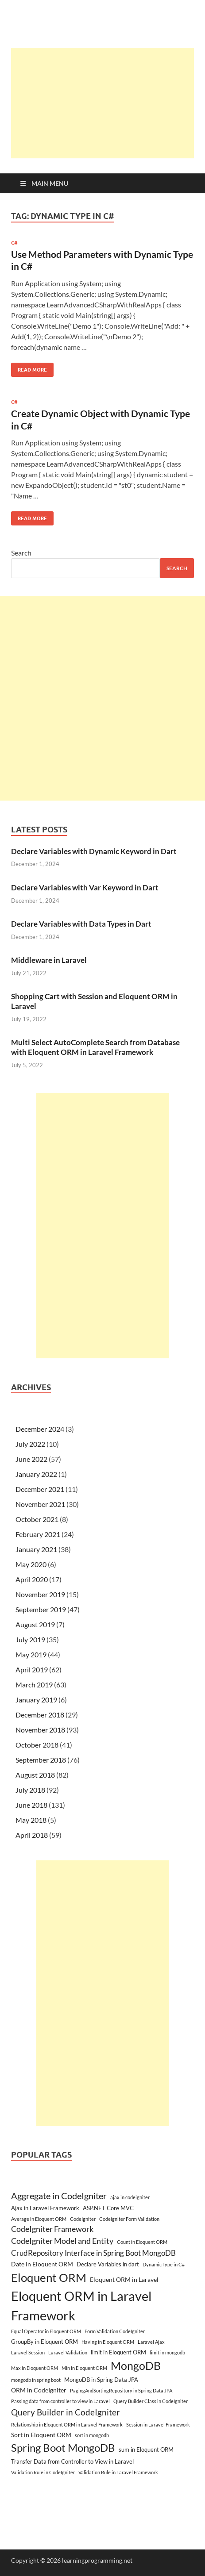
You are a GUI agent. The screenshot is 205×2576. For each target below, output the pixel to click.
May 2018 (30, 1820)
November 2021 (40, 1504)
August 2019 (35, 1624)
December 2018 (39, 1714)
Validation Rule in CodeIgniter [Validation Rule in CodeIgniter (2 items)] (43, 2472)
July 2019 (30, 1639)
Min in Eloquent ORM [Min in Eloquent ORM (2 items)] (84, 2368)
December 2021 (39, 1489)
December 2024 (39, 1429)
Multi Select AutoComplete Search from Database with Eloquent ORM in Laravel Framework (95, 1047)
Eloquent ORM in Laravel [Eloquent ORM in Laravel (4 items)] (124, 2279)
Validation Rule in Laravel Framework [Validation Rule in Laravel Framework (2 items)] (118, 2472)
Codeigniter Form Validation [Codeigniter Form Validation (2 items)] (129, 2219)
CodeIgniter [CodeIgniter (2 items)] (83, 2219)
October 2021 (36, 1519)
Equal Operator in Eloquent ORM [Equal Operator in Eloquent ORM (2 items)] (46, 2331)
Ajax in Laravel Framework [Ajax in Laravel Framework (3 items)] (45, 2208)
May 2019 (30, 1654)
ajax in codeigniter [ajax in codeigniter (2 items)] (130, 2197)
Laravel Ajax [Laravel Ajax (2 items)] (151, 2342)
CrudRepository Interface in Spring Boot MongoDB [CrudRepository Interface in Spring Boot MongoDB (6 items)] (93, 2253)
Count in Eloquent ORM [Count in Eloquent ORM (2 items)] (142, 2242)
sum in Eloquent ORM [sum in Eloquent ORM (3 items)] (146, 2449)
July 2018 (30, 1790)
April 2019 (31, 1669)
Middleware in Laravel (49, 960)
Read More (29, 368)
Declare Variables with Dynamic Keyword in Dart (94, 851)
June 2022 (31, 1459)
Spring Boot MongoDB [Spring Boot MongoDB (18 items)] (63, 2447)
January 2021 (36, 1549)
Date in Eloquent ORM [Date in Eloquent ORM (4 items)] (42, 2264)
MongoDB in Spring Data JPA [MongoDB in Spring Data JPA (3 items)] (101, 2379)
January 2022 (36, 1474)
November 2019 (40, 1594)
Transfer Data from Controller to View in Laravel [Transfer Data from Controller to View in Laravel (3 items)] (72, 2461)
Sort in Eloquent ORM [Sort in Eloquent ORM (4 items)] (41, 2434)
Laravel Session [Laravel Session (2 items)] (28, 2352)
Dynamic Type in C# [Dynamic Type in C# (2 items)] (164, 2264)
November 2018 (40, 1729)
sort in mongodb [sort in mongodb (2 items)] (92, 2435)
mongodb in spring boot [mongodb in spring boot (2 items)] (36, 2380)
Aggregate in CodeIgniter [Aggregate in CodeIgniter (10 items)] (59, 2195)
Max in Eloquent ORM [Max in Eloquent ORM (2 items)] (34, 2368)
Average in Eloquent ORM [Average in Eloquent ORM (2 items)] (38, 2219)
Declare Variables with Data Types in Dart (81, 923)
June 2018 (31, 1805)
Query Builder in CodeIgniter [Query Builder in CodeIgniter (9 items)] (65, 2412)
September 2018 (40, 1760)
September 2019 (40, 1609)
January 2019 (36, 1699)
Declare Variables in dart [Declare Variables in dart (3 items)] (108, 2264)
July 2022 (30, 1444)
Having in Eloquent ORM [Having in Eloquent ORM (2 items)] (107, 2342)
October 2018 (36, 1744)
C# (14, 243)
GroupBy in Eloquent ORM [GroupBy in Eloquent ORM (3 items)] (44, 2341)
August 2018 (35, 1775)
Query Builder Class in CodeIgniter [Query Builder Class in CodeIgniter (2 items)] (150, 2401)
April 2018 (31, 1835)
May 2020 (30, 1564)
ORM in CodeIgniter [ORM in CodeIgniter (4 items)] (38, 2390)
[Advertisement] (108, 103)
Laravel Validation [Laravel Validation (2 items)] (67, 2352)
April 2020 (31, 1579)
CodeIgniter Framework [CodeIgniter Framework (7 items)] (52, 2229)
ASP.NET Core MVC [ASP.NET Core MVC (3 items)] (108, 2208)
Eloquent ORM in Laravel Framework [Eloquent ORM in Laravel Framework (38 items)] (81, 2305)
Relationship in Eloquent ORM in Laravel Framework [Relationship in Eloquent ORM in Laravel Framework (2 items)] (67, 2424)
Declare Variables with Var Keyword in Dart (85, 887)
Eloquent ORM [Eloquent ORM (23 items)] (48, 2277)
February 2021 (37, 1534)
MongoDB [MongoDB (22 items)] (136, 2365)
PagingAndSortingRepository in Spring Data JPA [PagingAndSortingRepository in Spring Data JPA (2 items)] (121, 2390)
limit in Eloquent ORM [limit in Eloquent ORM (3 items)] (118, 2352)
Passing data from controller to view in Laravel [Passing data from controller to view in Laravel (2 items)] (60, 2401)
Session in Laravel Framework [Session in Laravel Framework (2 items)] (158, 2424)
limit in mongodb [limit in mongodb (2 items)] (167, 2352)
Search (21, 552)
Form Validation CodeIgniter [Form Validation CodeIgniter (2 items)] (115, 2331)
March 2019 (34, 1684)
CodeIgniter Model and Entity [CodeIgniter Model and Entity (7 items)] (62, 2241)
